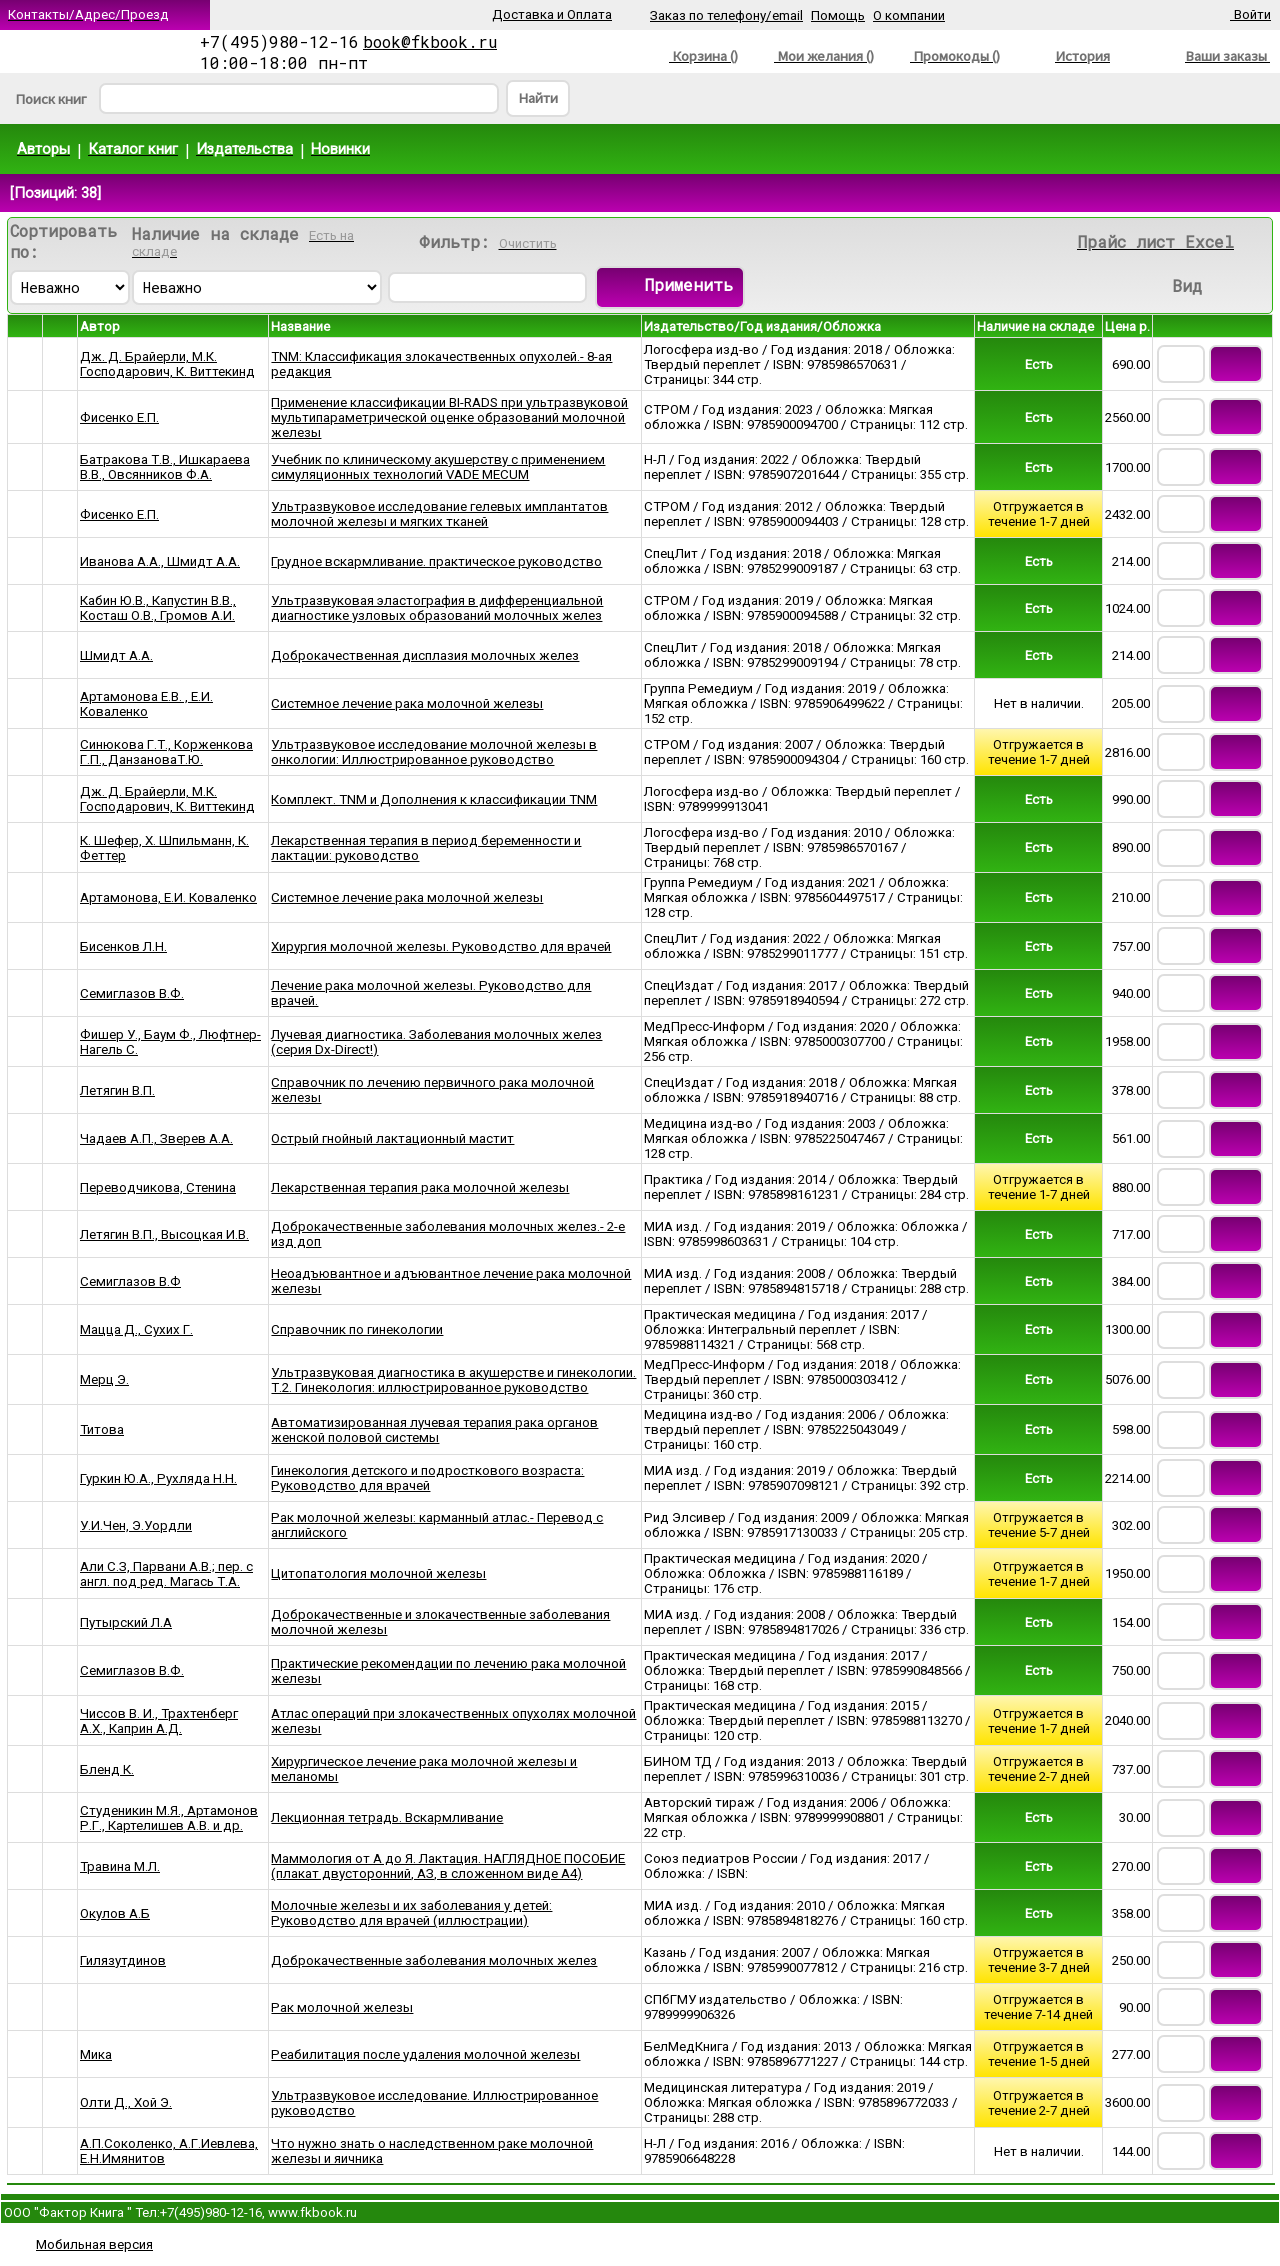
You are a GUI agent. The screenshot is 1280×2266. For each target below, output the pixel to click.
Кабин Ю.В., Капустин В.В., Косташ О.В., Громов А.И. (158, 608)
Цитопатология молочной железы (378, 1573)
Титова (102, 1429)
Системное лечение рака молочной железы (407, 703)
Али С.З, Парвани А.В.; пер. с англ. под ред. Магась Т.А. (166, 1574)
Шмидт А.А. (116, 655)
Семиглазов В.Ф (130, 1281)
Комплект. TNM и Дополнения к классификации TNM (434, 799)
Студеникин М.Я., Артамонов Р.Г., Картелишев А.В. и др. (169, 1818)
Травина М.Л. (120, 1866)
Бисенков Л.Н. (123, 946)
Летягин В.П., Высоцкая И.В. (164, 1234)
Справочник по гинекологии (357, 1329)
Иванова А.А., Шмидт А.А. (160, 561)
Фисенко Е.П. (119, 417)
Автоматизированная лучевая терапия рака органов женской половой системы (434, 1430)
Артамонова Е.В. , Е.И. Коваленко (146, 704)
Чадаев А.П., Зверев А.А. (156, 1138)
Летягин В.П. (117, 1090)
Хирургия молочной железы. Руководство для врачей (441, 946)
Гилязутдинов (123, 1960)
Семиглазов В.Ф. (132, 993)
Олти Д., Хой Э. (126, 2102)
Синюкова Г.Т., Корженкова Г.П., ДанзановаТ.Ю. (166, 752)
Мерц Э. (104, 1379)
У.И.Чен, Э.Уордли (136, 1525)
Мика (96, 2054)
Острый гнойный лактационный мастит (392, 1138)
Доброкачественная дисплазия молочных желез (425, 655)
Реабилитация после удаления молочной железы (425, 2054)
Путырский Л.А (126, 1622)
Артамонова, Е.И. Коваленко (168, 897)
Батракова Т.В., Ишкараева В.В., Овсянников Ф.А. (165, 467)
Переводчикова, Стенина (158, 1187)
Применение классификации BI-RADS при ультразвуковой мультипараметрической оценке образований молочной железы (449, 417)
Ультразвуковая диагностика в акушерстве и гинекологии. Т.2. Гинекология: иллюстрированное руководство (453, 1380)
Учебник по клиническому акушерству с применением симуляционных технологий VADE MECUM (438, 467)
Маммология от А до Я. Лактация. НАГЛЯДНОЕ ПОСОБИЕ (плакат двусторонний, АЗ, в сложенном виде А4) (448, 1866)
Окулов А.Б (115, 1913)
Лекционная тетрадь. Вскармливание (387, 1817)
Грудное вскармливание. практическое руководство (436, 561)
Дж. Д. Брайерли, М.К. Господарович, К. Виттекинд (167, 364)
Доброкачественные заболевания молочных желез (434, 1960)
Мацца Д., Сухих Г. (136, 1329)
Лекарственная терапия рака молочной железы (420, 1187)
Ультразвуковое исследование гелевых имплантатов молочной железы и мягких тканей (439, 514)
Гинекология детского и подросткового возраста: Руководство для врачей (427, 1478)
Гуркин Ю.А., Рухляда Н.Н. (158, 1478)
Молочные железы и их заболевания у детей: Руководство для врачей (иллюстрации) (411, 1913)
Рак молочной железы (342, 2007)
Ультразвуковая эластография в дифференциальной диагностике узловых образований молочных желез (437, 608)
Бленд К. (107, 1769)
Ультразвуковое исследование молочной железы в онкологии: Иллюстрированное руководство (434, 752)
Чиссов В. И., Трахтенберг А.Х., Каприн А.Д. (159, 1721)
